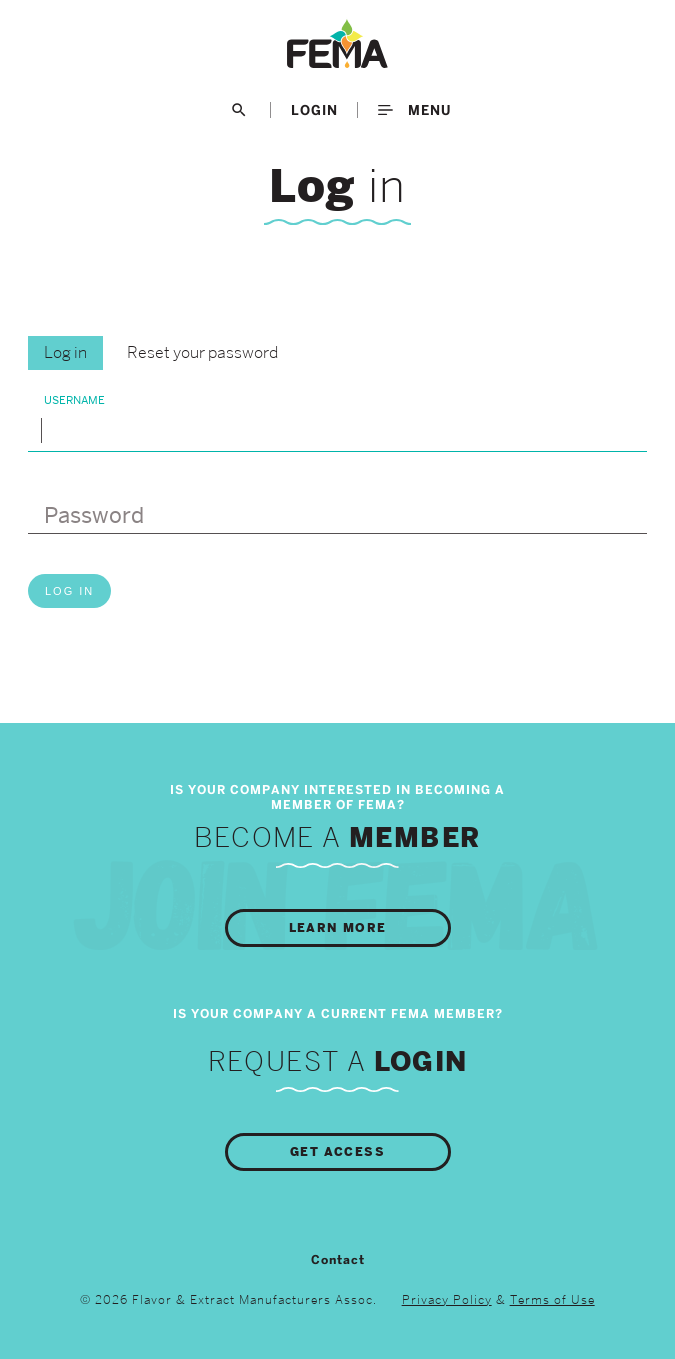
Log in (65, 352)
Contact (338, 1260)
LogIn (314, 110)
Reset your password (202, 352)
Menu (414, 110)
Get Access (337, 1152)
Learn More (338, 928)
